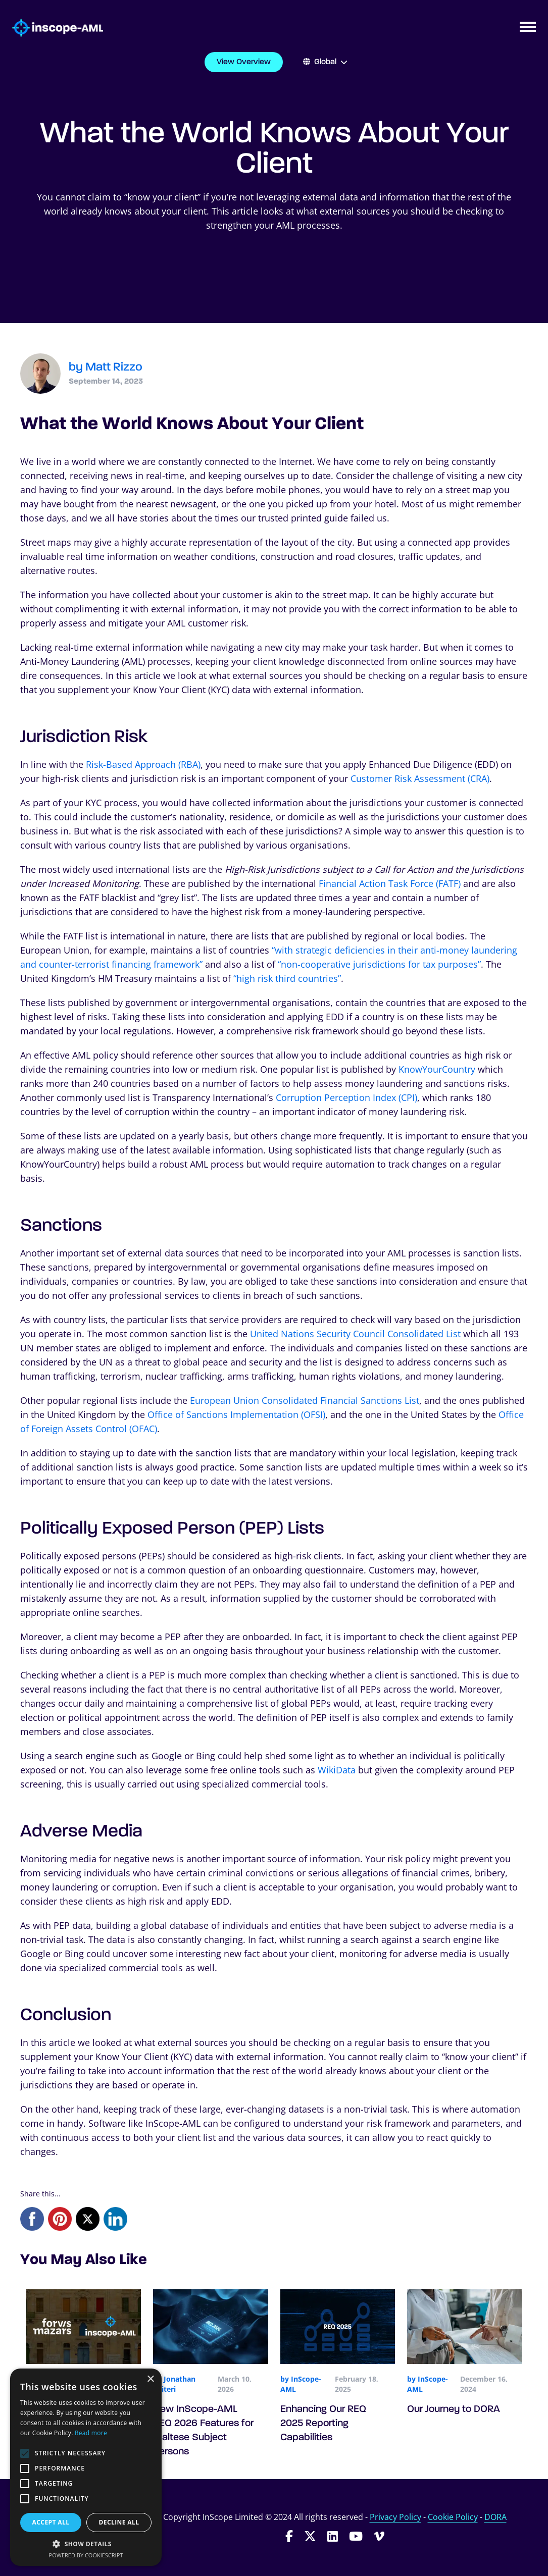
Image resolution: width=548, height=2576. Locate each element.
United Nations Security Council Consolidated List (355, 1334)
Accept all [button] (51, 2522)
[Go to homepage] (51, 28)
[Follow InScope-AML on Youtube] (356, 2536)
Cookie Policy (453, 2516)
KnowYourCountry (436, 1069)
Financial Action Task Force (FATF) (390, 883)
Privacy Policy (395, 2516)
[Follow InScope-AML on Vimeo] (379, 2536)
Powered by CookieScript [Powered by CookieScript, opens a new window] (86, 2555)
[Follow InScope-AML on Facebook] (289, 2536)
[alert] (86, 2467)
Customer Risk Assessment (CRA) (420, 778)
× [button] (150, 2379)
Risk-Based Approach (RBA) (143, 764)
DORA (495, 2516)
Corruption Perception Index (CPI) (346, 1097)
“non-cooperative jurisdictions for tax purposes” (379, 964)
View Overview (244, 62)
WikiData (337, 1770)
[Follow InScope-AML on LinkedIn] (332, 2536)
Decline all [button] (119, 2522)
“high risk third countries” (287, 978)
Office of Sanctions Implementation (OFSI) (236, 1414)
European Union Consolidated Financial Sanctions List (304, 1400)
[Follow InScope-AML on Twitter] (310, 2536)
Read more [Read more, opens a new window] (91, 2433)
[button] (86, 2544)
